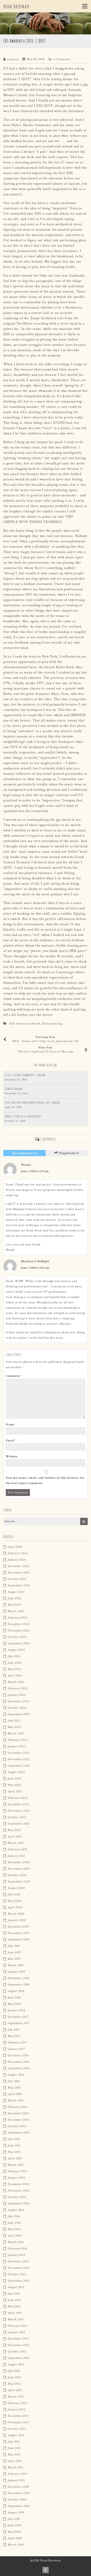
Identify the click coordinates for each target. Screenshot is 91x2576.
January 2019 (16, 1972)
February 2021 (17, 1849)
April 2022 (15, 1791)
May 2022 (14, 1785)
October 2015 (17, 2126)
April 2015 (15, 2158)
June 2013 (14, 2300)
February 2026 (18, 1553)
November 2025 (19, 1573)
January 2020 (17, 1920)
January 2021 (16, 1856)
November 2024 (19, 1631)
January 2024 (17, 1695)
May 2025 (14, 1605)
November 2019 (18, 1933)
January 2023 (17, 1746)
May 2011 (14, 2455)
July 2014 (14, 2216)
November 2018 (18, 1978)
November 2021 (18, 1811)
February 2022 (18, 1798)
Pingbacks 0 (66, 1153)
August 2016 (16, 2075)
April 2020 (15, 1907)
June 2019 (14, 1952)
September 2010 (19, 2506)
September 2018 (19, 1985)
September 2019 (19, 1940)
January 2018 (16, 2010)
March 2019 (16, 1965)
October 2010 (17, 2500)
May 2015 (14, 2152)
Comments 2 (24, 1153)
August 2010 (16, 2513)
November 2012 (18, 2345)
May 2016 (14, 2088)
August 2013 (16, 2287)
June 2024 (14, 1663)
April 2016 (15, 2094)
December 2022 (18, 1753)
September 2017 (19, 2023)
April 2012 (15, 2390)
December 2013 (18, 2261)
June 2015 (14, 2146)
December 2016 (18, 2055)
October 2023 (17, 1708)
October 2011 (17, 2429)
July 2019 (14, 1946)
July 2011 (14, 2442)
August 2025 (16, 1592)
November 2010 (18, 2493)
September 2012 (19, 2358)
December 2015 (18, 2113)
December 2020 (18, 1862)
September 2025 (19, 1585)
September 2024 (19, 1643)
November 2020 (19, 1869)
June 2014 (14, 2223)
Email (11, 1441)
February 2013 (17, 2326)
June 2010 (14, 2525)
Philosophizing (52, 1024)
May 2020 (14, 1901)
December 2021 (18, 1804)
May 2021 (14, 1830)
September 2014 (19, 2203)
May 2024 (14, 1669)
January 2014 (16, 2255)
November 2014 (18, 2191)
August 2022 (16, 1772)
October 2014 (17, 2197)
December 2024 (18, 1624)
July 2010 (14, 2519)
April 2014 (15, 2236)
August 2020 (16, 1888)
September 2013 (18, 2281)
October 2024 (17, 1637)
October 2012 (17, 2352)
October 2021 (17, 1817)
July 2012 (14, 2371)
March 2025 (16, 1611)
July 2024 (14, 1656)
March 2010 (16, 2545)
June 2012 (14, 2377)
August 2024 (16, 1650)
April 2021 (15, 1837)
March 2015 (16, 2165)
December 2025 (18, 1566)
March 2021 (16, 1843)
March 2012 (16, 2397)
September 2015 (19, 2133)
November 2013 (18, 2268)
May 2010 (14, 2532)
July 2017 (14, 2030)
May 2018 (14, 2004)
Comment (14, 1376)
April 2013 (15, 2313)
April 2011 (15, 2461)
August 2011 (16, 2435)
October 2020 (17, 1875)
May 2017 (14, 2036)
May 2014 (14, 2229)
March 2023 (16, 1734)
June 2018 (14, 1997)
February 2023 (17, 1740)
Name (11, 1425)
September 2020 (19, 1882)
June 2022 (14, 1779)
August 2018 (16, 1991)
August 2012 (16, 2364)
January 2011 (16, 2480)
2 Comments (61, 59)
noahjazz (13, 59)
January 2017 (16, 2049)
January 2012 (16, 2410)
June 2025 (14, 1598)
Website (12, 1456)
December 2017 (18, 2017)
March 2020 (16, 1914)
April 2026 (15, 1547)
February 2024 (18, 1688)
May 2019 (14, 1959)
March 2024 (16, 1682)
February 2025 (18, 1618)
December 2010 (18, 2487)
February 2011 (17, 2474)
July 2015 (14, 2139)
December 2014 (18, 2184)
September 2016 (19, 2068)
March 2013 (16, 2319)
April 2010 (15, 2538)
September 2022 (19, 1766)
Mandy (26, 1165)
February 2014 (17, 2249)
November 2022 (19, 1759)
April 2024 (15, 1676)
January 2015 (16, 2178)
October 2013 (17, 2274)
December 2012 (18, 2339)
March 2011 (15, 2467)
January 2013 (16, 2332)
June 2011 (14, 2448)
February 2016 (17, 2107)
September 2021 (19, 1824)
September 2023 (19, 1714)
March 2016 (16, 2100)
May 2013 (14, 2306)
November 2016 (18, 2062)
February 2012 (17, 2403)
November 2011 (18, 2422)
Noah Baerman (16, 6)
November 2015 (18, 2120)
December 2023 (18, 1701)
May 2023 (14, 1727)
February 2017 (17, 2043)
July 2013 (14, 2294)
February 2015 (17, 2171)
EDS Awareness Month (24, 1024)
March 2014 (16, 2242)
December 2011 (18, 2416)
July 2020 (14, 1894)
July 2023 (14, 1721)
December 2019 (18, 1927)
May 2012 (14, 2384)
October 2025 (17, 1579)
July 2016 (14, 2081)
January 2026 (17, 1560)
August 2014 (16, 2210)
